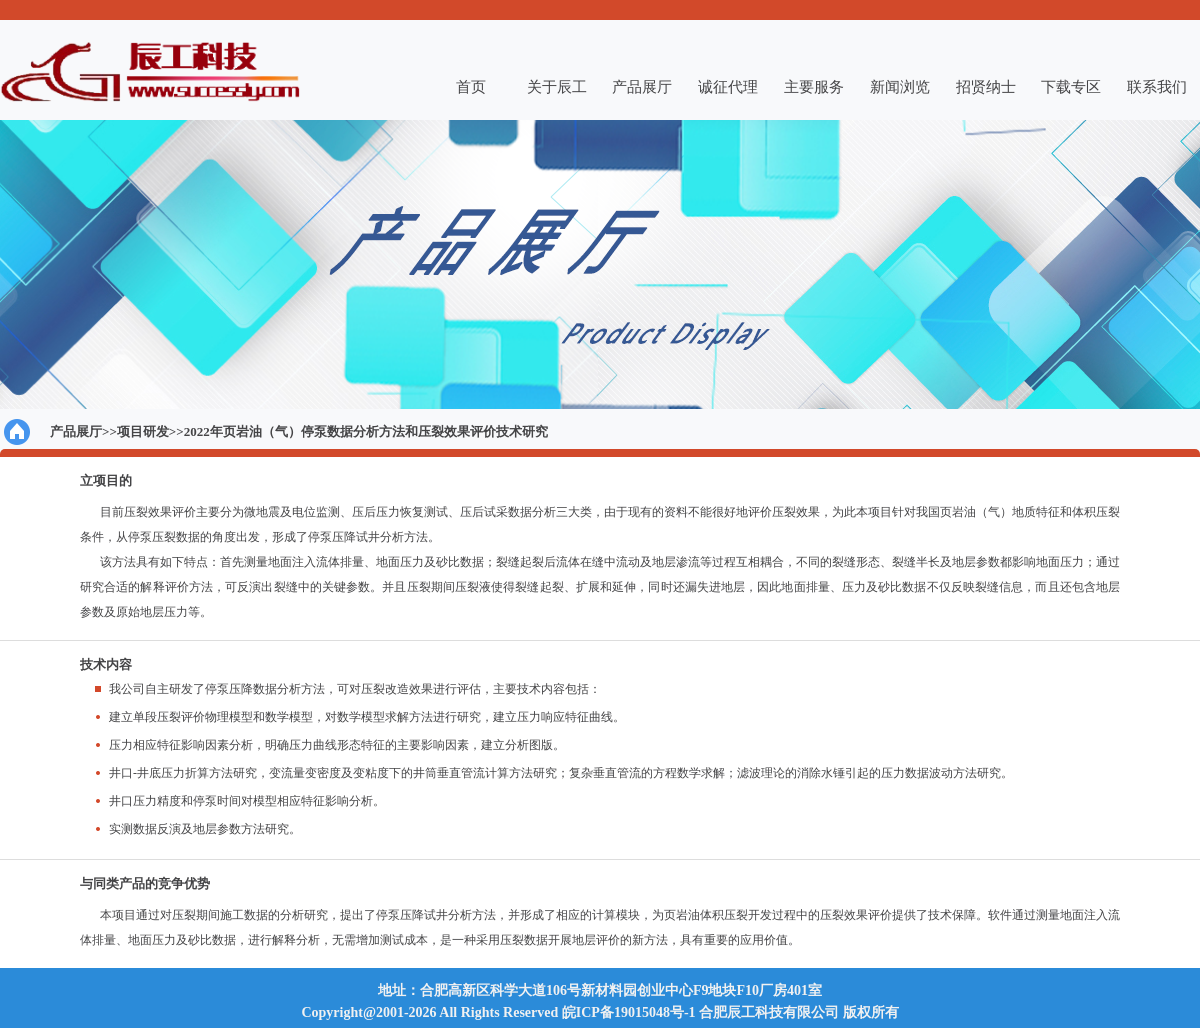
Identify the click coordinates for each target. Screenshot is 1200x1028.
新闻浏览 (900, 87)
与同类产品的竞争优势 (145, 883)
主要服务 (814, 87)
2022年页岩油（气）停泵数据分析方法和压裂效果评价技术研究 (366, 431)
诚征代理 (728, 87)
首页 (471, 87)
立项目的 (106, 480)
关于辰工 (557, 87)
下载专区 (1071, 87)
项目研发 (143, 431)
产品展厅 (642, 87)
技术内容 (106, 664)
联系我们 (1157, 87)
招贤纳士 (986, 87)
